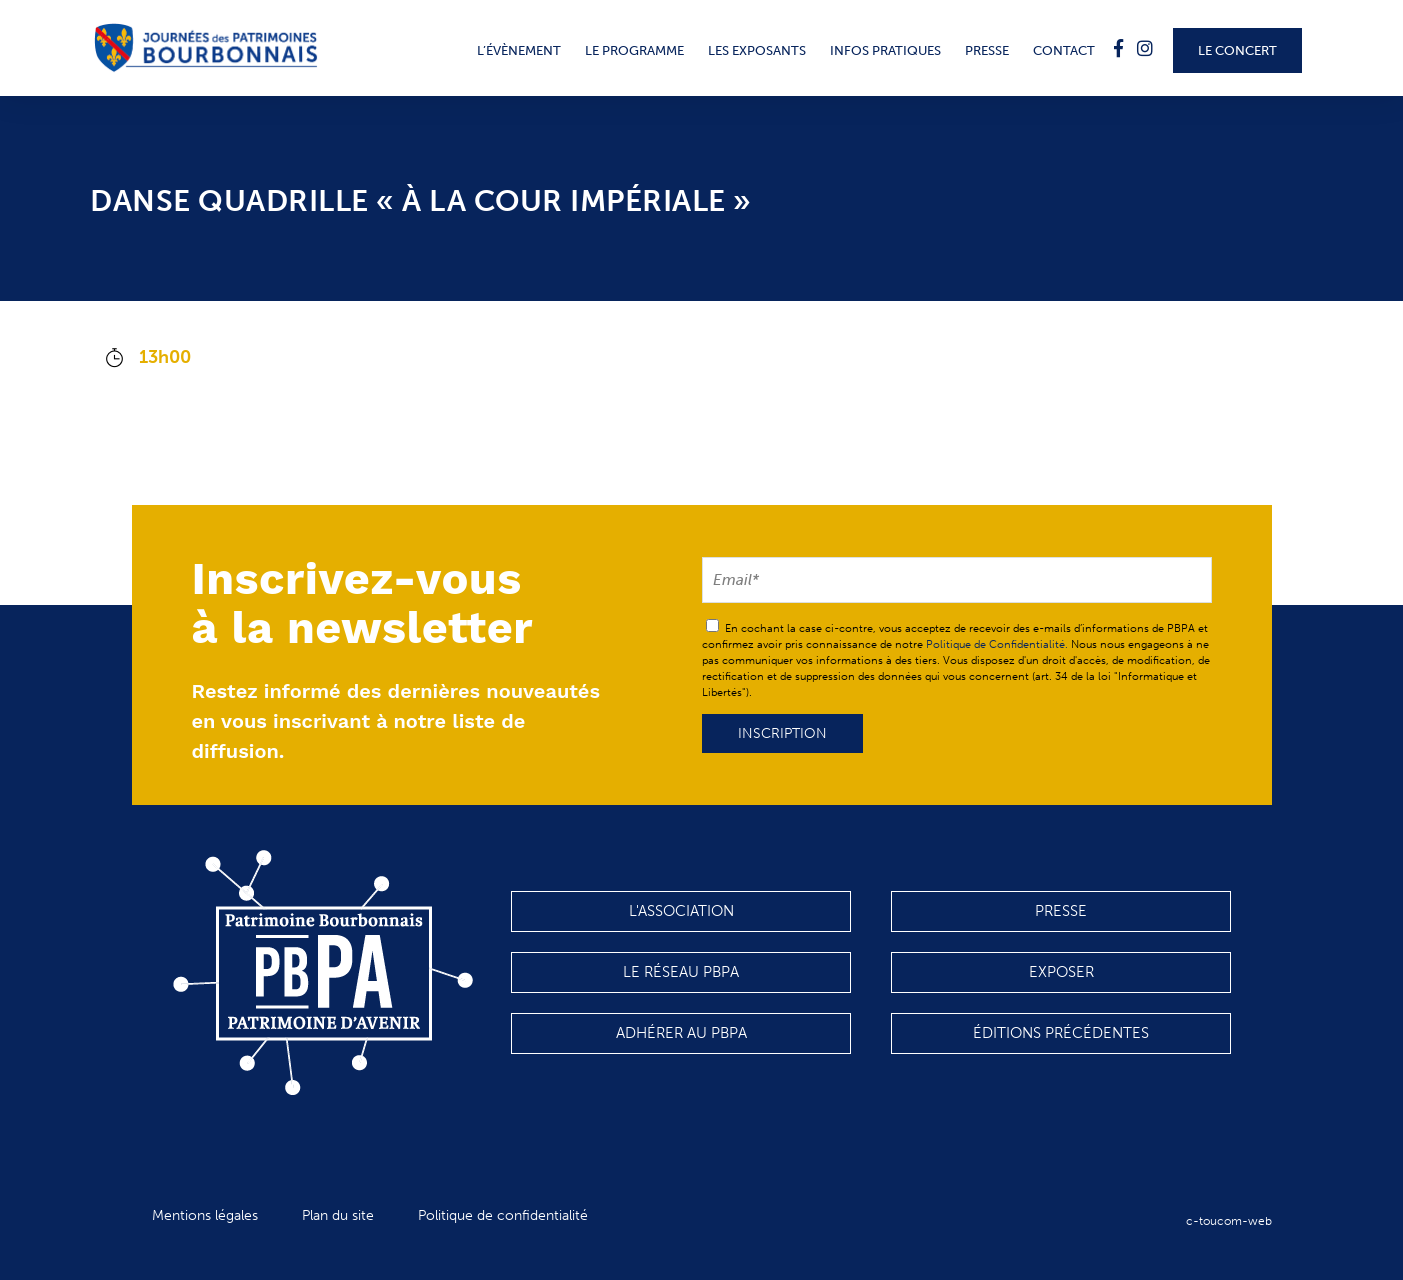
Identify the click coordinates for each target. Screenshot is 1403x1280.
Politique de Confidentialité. (997, 644)
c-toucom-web (1229, 1221)
